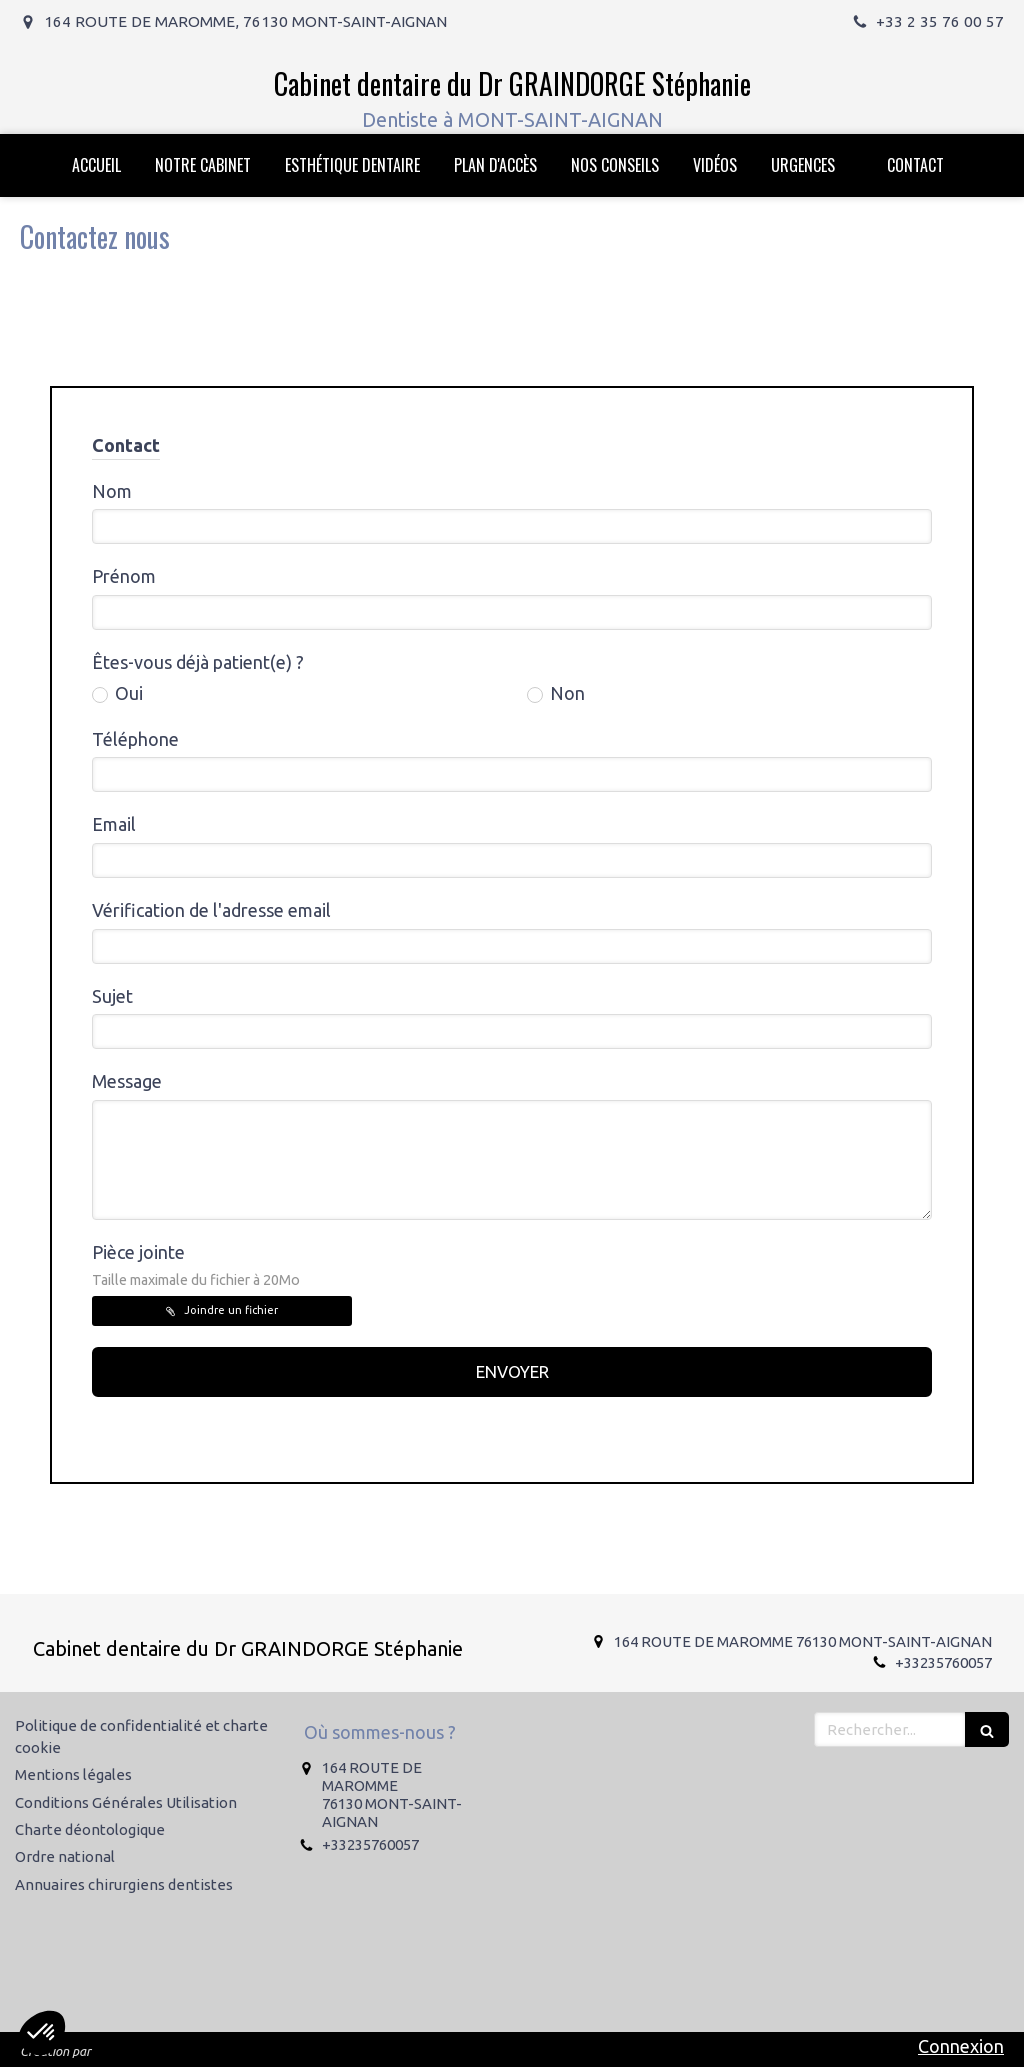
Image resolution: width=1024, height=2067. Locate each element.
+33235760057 (943, 1662)
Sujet (112, 996)
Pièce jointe (196, 1265)
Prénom (124, 576)
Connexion (961, 2046)
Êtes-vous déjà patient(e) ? (198, 662)
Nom (112, 491)
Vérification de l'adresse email (211, 910)
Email (114, 824)
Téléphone (135, 739)
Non (565, 693)
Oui (127, 693)
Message (127, 1081)
